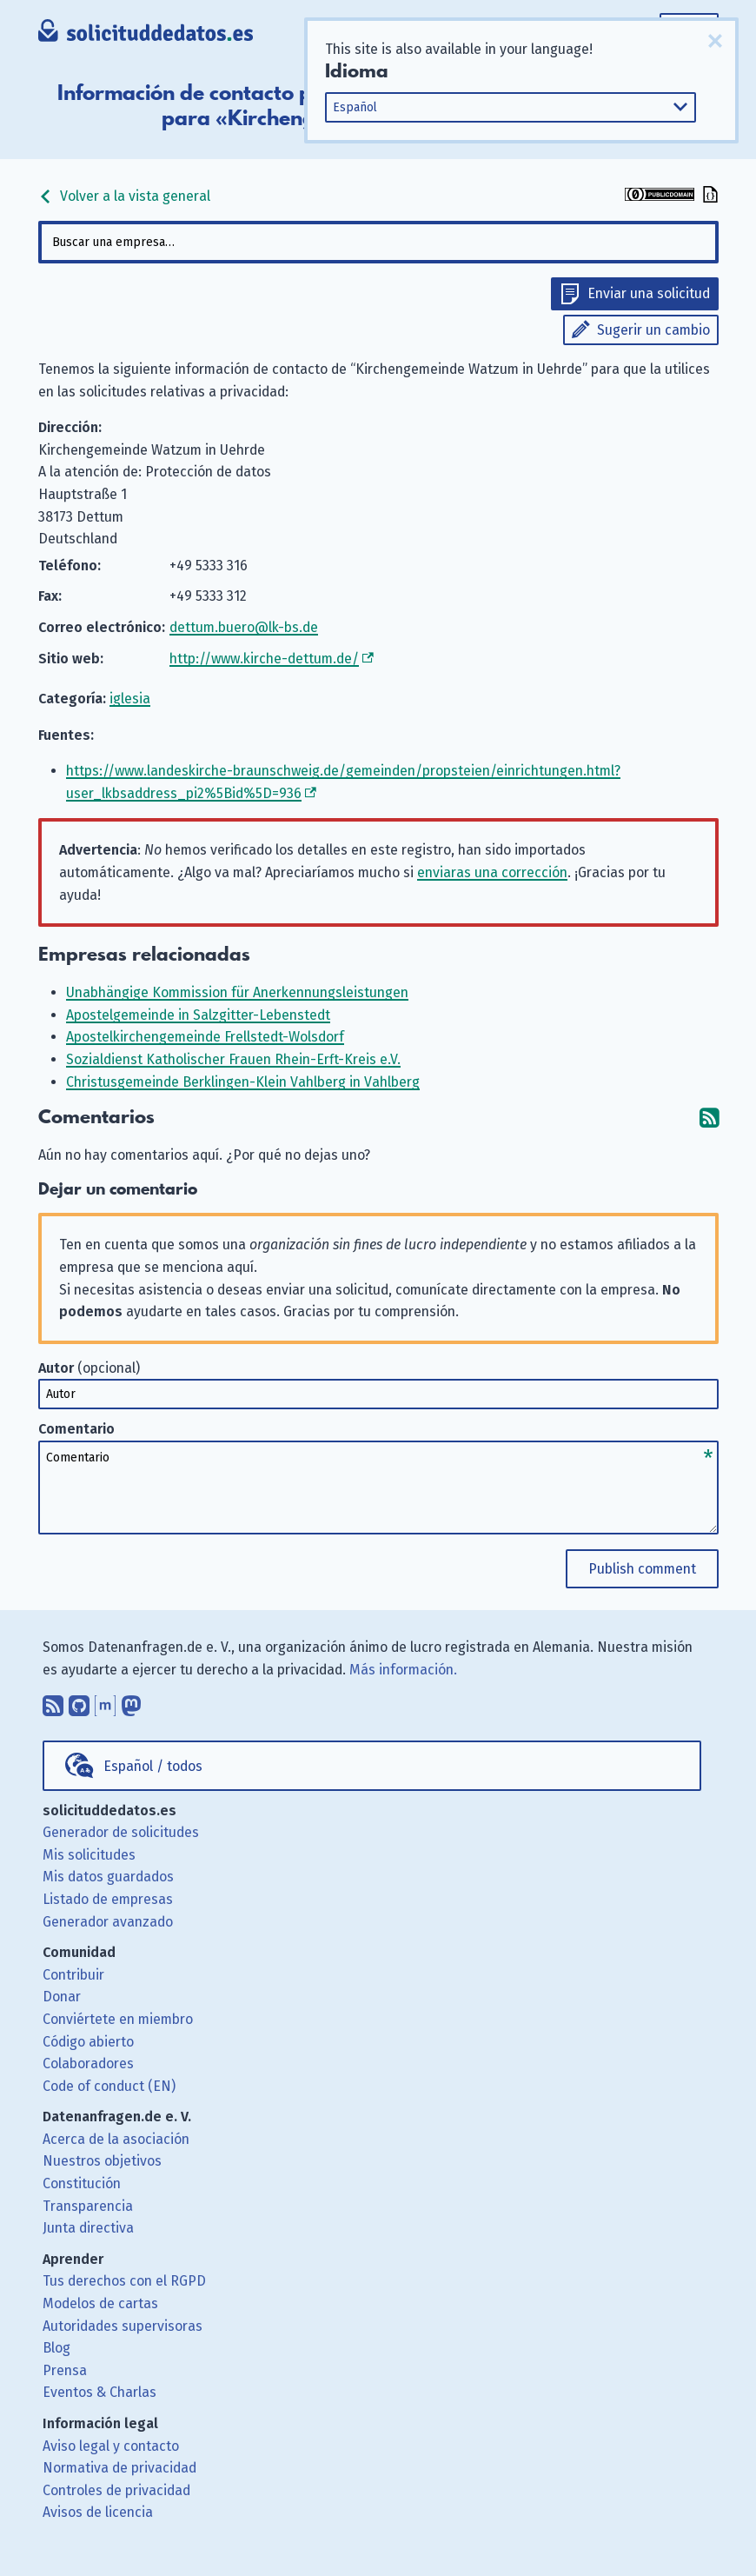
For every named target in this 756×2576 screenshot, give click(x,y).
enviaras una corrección (492, 872)
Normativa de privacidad (119, 2468)
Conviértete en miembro (118, 2019)
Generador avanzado (108, 1922)
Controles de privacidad (116, 2490)
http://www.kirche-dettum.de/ (264, 658)
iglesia (129, 698)
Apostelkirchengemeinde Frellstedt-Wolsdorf (205, 1036)
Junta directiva (88, 2228)
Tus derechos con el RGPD (124, 2281)
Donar (62, 1996)
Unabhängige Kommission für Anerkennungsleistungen (237, 992)
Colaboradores (88, 2063)
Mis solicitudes (89, 1855)
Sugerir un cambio (653, 330)
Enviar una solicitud (648, 293)
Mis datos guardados (108, 1876)
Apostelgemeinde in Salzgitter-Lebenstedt (198, 1015)
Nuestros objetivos (102, 2161)
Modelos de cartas (100, 2303)
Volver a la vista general (124, 196)
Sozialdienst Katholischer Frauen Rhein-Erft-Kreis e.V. (233, 1059)
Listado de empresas (108, 1899)
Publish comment (642, 1569)
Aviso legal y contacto (111, 2446)
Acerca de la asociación (116, 2139)
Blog (56, 2348)
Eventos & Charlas (99, 2392)
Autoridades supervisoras (122, 2326)
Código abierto (88, 2042)
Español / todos (152, 1766)
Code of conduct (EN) (109, 2086)
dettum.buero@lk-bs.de (243, 627)
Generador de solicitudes (121, 1832)
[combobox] (378, 242)
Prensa (65, 2370)
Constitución (82, 2183)
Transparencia (88, 2206)
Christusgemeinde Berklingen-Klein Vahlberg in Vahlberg (243, 1082)
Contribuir (73, 1975)
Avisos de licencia (98, 2512)
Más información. (403, 1669)
